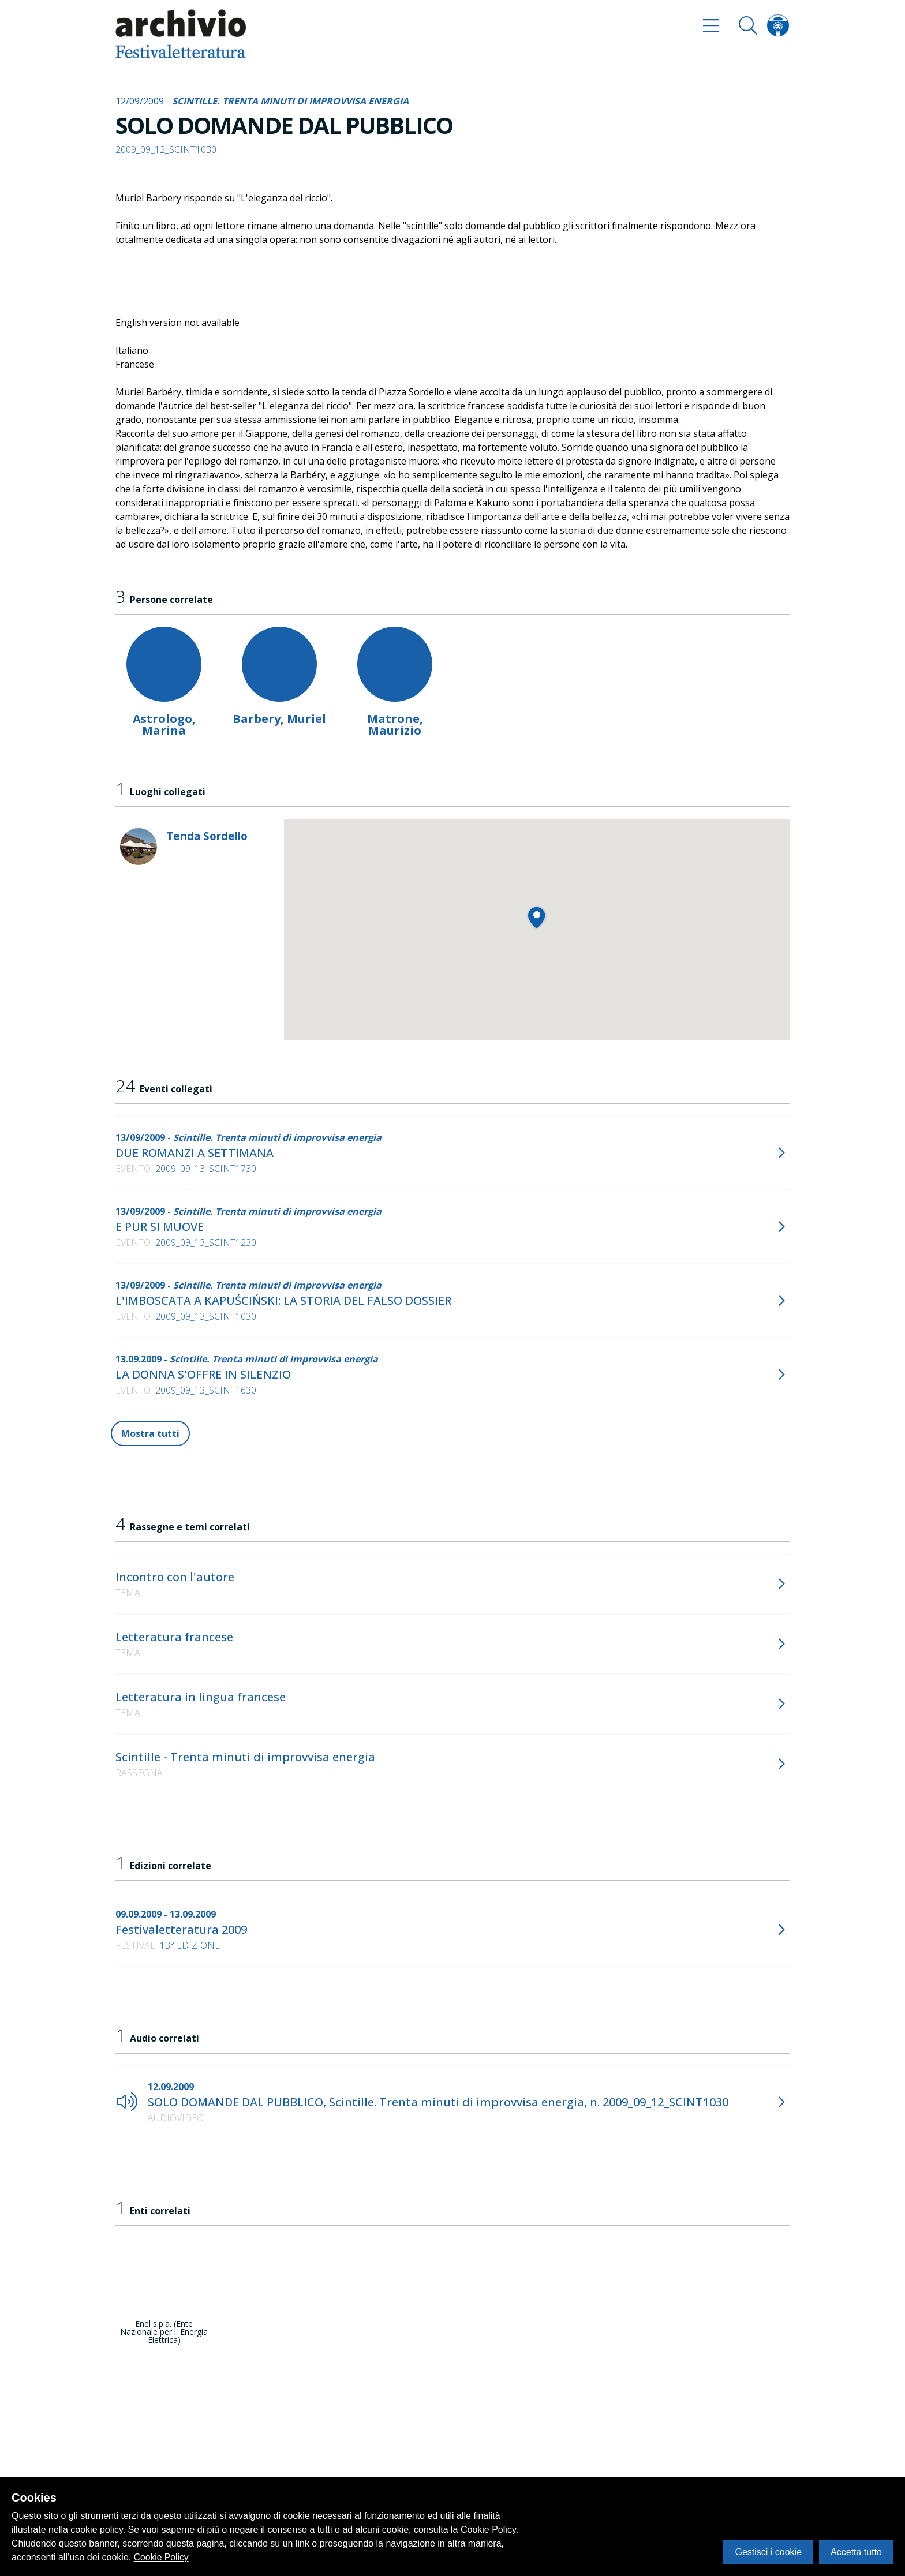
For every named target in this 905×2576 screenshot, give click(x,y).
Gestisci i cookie (768, 2552)
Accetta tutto (856, 2552)
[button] (536, 917)
